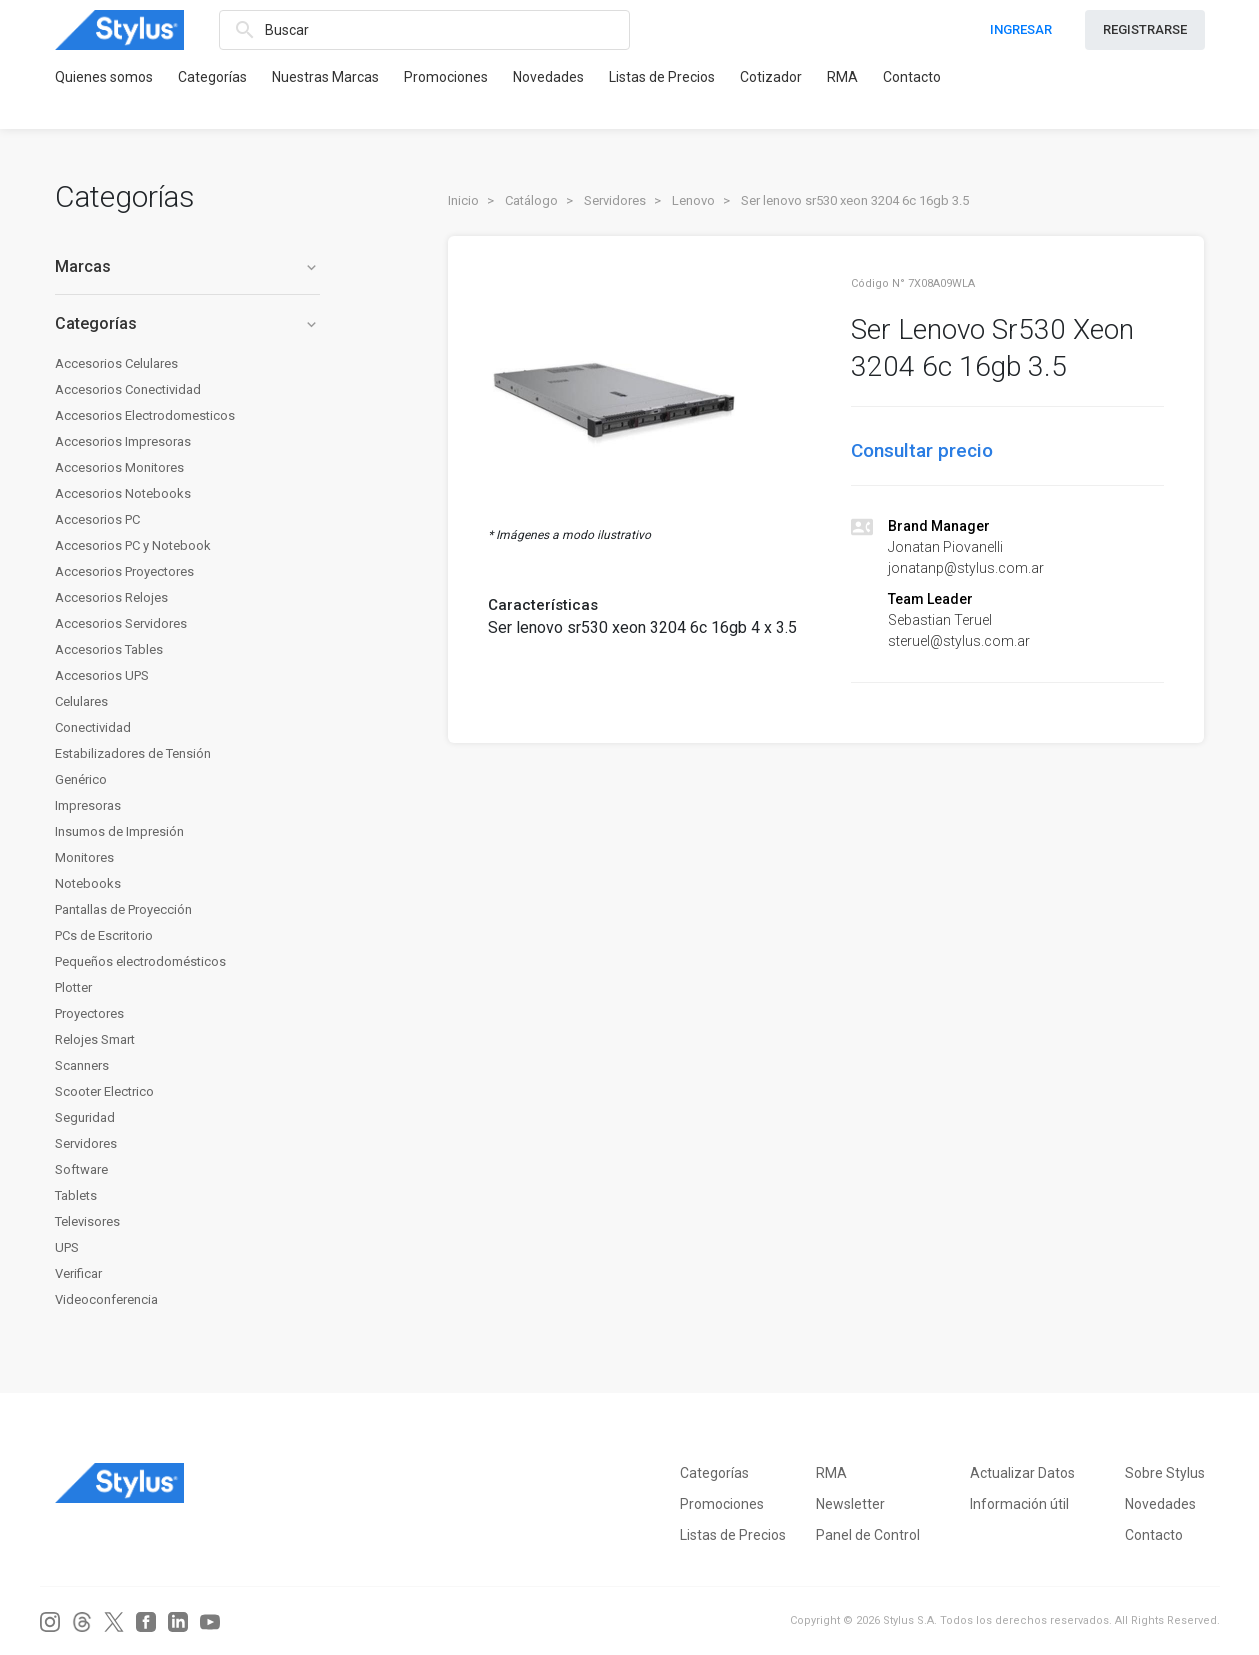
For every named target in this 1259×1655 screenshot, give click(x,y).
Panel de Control (868, 1535)
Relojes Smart (95, 1039)
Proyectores (89, 1013)
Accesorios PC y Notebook (133, 545)
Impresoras (88, 805)
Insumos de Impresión (119, 831)
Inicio (463, 200)
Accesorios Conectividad (128, 389)
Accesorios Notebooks (123, 493)
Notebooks (88, 883)
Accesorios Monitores (119, 467)
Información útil (1019, 1504)
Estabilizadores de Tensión (133, 753)
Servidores (86, 1143)
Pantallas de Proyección (123, 909)
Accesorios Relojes (111, 597)
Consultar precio (922, 450)
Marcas (187, 266)
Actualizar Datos (1022, 1473)
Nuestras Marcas (325, 77)
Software (81, 1169)
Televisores (87, 1221)
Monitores (84, 857)
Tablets (76, 1195)
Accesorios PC (97, 519)
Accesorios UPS (102, 675)
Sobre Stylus (1165, 1473)
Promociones (446, 77)
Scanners (82, 1065)
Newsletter (850, 1504)
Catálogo (531, 200)
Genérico (81, 779)
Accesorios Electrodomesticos (145, 415)
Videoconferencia (106, 1299)
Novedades (548, 77)
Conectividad (93, 727)
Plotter (73, 987)
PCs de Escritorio (104, 935)
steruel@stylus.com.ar (959, 641)
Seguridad (85, 1117)
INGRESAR (1021, 29)
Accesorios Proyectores (124, 571)
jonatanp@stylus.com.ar (966, 568)
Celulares (81, 701)
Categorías (212, 77)
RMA (842, 77)
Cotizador (771, 77)
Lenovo (693, 200)
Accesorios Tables (109, 649)
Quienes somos (104, 77)
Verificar (78, 1273)
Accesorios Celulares (116, 363)
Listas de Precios (662, 77)
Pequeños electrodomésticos (140, 961)
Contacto (912, 77)
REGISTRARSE (1145, 29)
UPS (67, 1247)
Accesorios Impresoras (123, 441)
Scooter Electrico (104, 1091)
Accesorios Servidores (121, 623)
